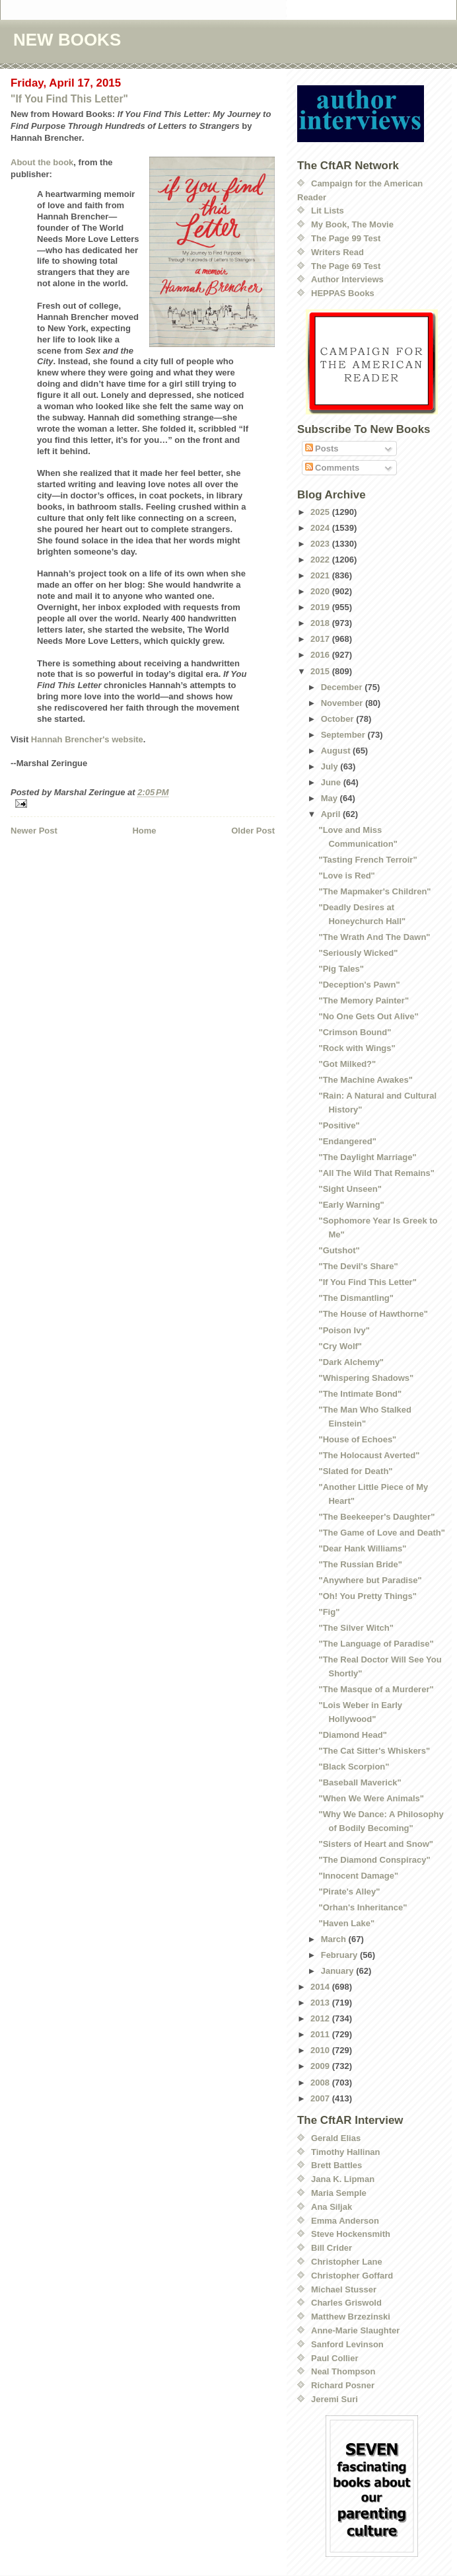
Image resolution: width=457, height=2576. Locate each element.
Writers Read (337, 252)
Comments (332, 468)
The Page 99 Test (345, 238)
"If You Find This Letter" (69, 98)
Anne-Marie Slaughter (355, 2330)
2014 (321, 1987)
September (344, 735)
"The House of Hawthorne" (372, 1314)
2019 (321, 607)
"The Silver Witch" (355, 1628)
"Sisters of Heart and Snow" (375, 1844)
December (343, 687)
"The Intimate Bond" (360, 1394)
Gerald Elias (336, 2138)
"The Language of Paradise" (375, 1644)
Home (144, 831)
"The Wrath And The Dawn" (374, 937)
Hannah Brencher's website (87, 739)
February (340, 1955)
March (335, 1939)
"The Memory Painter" (363, 1000)
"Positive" (338, 1125)
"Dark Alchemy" (351, 1362)
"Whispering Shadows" (365, 1378)
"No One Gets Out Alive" (368, 1016)
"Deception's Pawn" (359, 985)
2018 (321, 623)
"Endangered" (347, 1141)
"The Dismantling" (355, 1298)
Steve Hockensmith (350, 2234)
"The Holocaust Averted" (368, 1455)
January (338, 1971)
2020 (321, 591)
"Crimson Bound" (354, 1032)
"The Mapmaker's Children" (374, 891)
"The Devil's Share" (358, 1266)
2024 (321, 528)
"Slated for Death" (355, 1471)
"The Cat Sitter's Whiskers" (374, 1751)
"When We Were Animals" (370, 1798)
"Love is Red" (346, 875)
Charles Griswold (346, 2303)
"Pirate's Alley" (349, 1891)
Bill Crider (331, 2248)
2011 (321, 2034)
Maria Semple (339, 2193)
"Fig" (328, 1612)
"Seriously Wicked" (358, 953)
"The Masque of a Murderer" (375, 1689)
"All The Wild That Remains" (376, 1173)
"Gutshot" (338, 1250)
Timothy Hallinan (345, 2152)
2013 (321, 2003)
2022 (321, 560)
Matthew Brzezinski (350, 2317)
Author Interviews (347, 279)
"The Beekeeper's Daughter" (376, 1517)
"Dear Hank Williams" (362, 1548)
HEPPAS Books (342, 293)
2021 (321, 575)
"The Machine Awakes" (365, 1080)
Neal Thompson (343, 2371)
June (332, 782)
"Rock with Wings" (356, 1048)
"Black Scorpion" (353, 1767)
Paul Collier (335, 2358)
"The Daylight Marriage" (367, 1157)
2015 (321, 671)
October (338, 719)
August (337, 751)
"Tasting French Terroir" (367, 860)
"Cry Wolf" (340, 1346)
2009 (321, 2066)
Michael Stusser (343, 2289)
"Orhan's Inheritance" (362, 1907)
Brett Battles (336, 2165)
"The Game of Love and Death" (381, 1533)
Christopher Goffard (352, 2276)
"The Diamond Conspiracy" (374, 1860)
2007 (321, 2098)
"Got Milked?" (347, 1064)
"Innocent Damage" (358, 1876)
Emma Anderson (345, 2221)
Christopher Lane (346, 2262)
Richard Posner (342, 2385)
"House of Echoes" (357, 1439)
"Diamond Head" (352, 1735)
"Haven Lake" (346, 1923)
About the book (42, 162)
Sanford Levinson (347, 2344)
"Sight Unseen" (349, 1189)
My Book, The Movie (352, 224)
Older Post (253, 831)
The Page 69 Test (345, 266)
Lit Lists (327, 210)
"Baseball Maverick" (359, 1782)
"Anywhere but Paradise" (369, 1580)
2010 (321, 2050)
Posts (322, 448)
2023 (321, 544)
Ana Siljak (331, 2207)
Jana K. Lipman (342, 2179)
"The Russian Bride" (360, 1564)
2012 (321, 2018)
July (331, 766)
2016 (321, 655)
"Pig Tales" (340, 969)
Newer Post (34, 831)
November (343, 703)
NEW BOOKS (67, 40)
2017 (321, 639)
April (332, 814)
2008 (321, 2083)
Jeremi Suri (334, 2399)
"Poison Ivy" (343, 1330)
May (330, 798)
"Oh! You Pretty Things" (367, 1596)
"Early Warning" (351, 1205)
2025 (321, 512)
